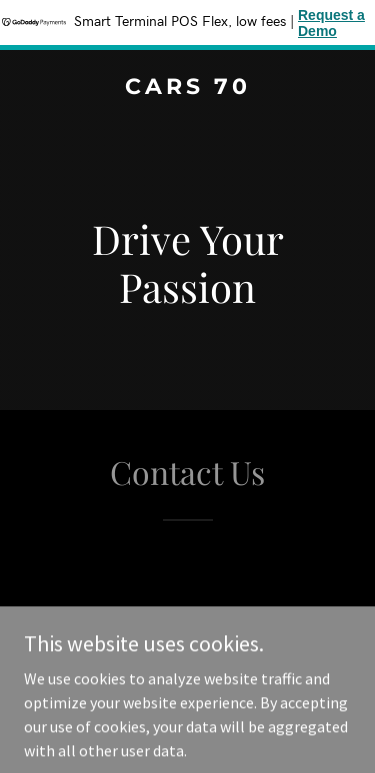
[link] (187, 88)
